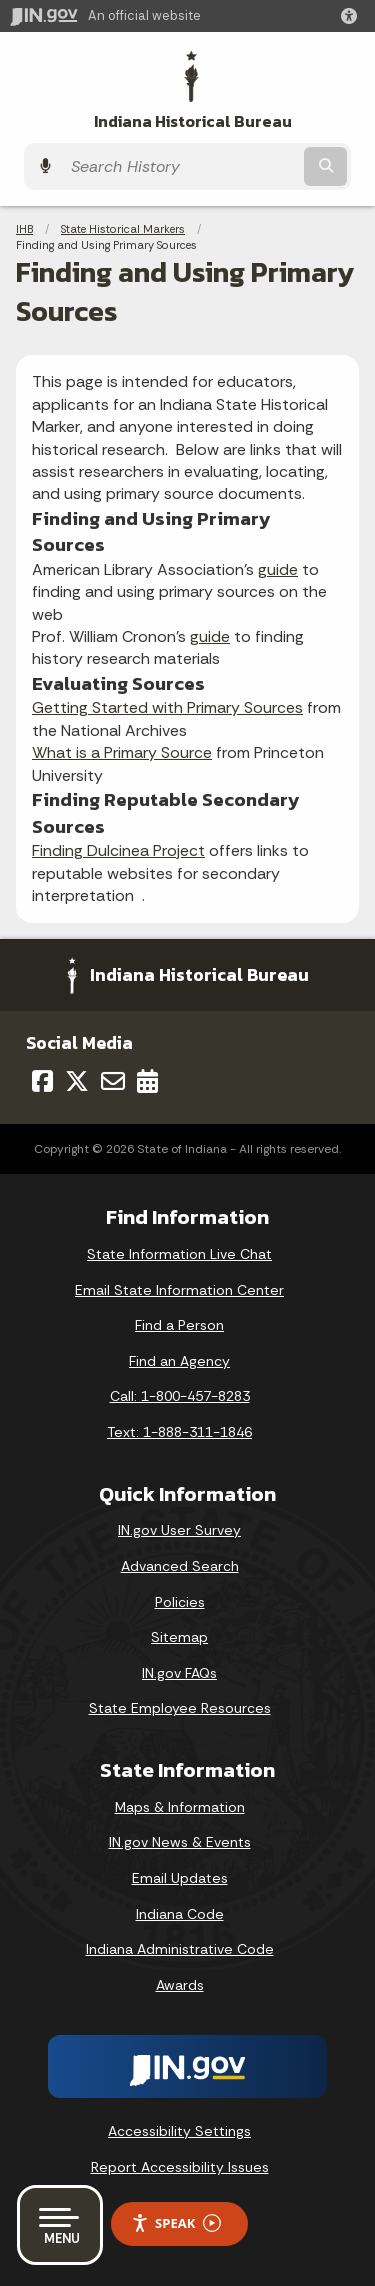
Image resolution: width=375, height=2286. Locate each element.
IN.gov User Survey (179, 1530)
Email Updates (180, 1878)
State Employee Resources (180, 1708)
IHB (24, 229)
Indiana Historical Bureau (193, 121)
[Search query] (180, 166)
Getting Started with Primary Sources (167, 707)
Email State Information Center (179, 1290)
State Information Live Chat (179, 1254)
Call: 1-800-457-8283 (180, 1396)
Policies (180, 1602)
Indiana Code (180, 1914)
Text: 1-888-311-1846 (179, 1432)
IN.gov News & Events (180, 1842)
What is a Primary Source (122, 752)
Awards (180, 1985)
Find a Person (179, 1325)
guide (278, 569)
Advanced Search (180, 1566)
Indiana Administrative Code (180, 1949)
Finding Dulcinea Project (118, 850)
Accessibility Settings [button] (179, 2131)
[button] (353, 16)
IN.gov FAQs (179, 1673)
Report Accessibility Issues (180, 2167)
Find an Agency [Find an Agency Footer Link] (179, 1361)
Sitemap (179, 1637)
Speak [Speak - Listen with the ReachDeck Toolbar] (176, 2223)
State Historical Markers (123, 229)
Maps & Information (180, 1807)
